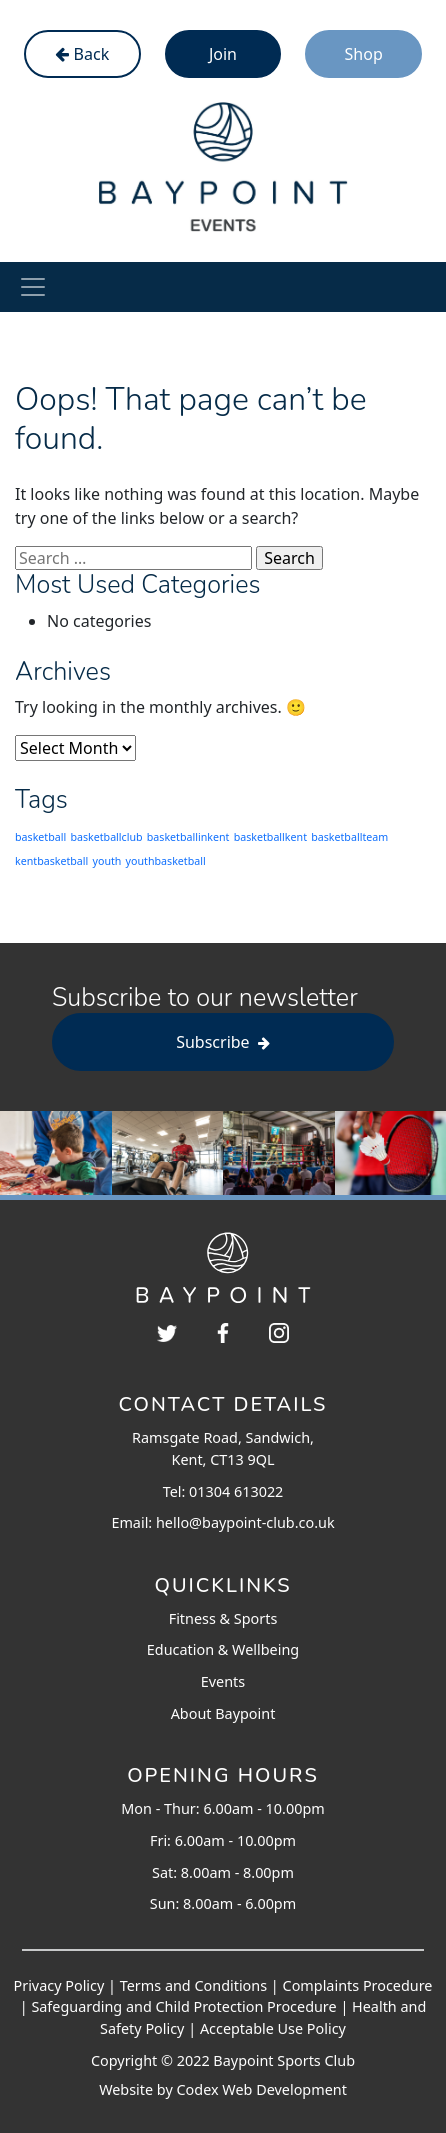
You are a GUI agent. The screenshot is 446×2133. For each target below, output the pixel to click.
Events (223, 1681)
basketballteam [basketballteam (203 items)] (349, 837)
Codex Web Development (262, 2089)
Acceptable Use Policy (273, 2028)
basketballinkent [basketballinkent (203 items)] (188, 837)
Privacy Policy (59, 1985)
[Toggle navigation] (33, 287)
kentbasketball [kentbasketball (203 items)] (51, 861)
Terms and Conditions (193, 1985)
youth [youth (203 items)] (107, 861)
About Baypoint (223, 1713)
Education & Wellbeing (223, 1649)
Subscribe (223, 1042)
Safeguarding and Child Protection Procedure (183, 2006)
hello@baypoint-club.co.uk (245, 1522)
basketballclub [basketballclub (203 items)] (106, 837)
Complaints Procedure (358, 1985)
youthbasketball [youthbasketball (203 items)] (166, 861)
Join (223, 54)
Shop (364, 54)
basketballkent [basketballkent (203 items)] (270, 837)
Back (82, 54)
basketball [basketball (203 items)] (40, 837)
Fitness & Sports (223, 1618)
